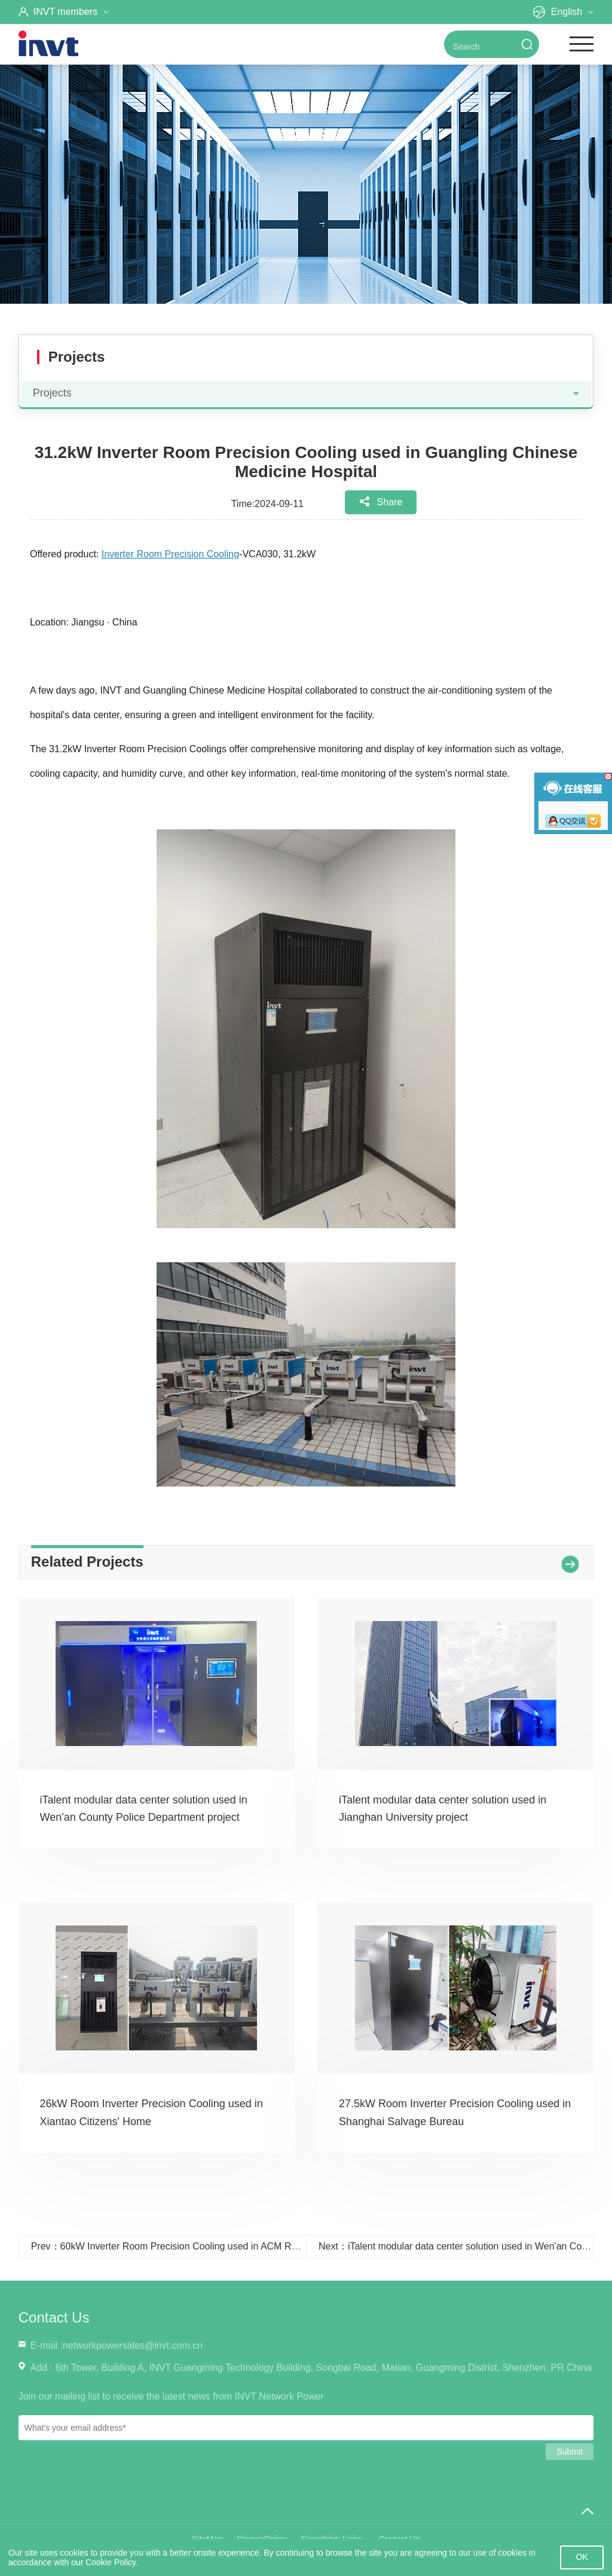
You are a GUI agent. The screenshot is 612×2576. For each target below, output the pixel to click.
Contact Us (54, 2317)
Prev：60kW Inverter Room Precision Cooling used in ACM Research (178, 2246)
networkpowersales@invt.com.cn (133, 2345)
